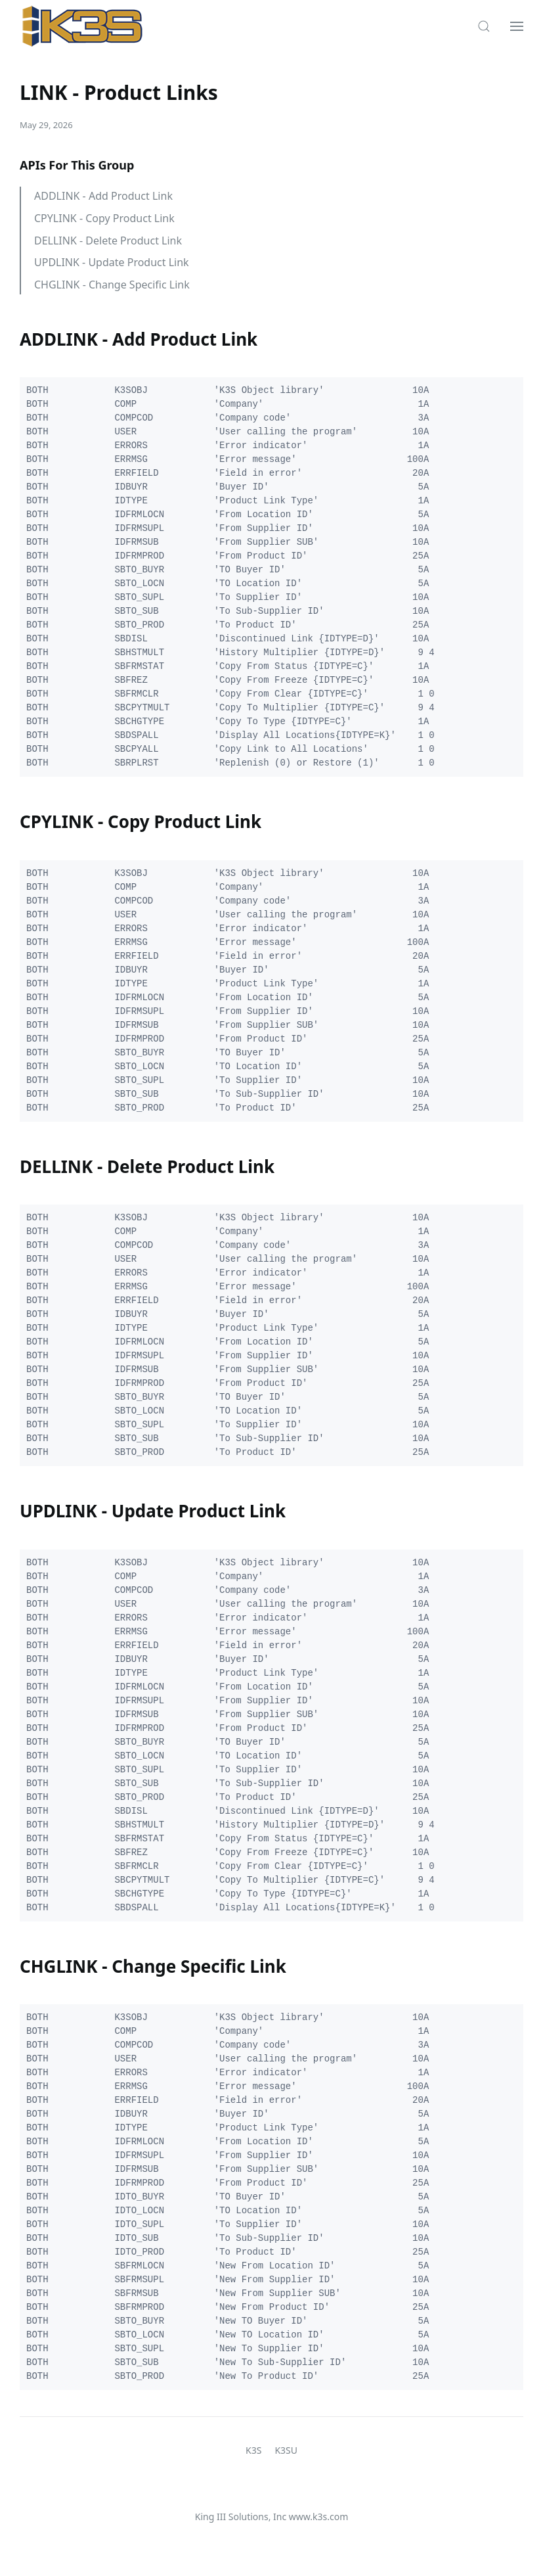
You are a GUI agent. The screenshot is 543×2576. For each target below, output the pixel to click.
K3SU (285, 2450)
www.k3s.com (318, 2516)
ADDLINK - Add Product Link (103, 196)
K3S (253, 2450)
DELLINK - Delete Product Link (108, 240)
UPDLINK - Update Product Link (111, 262)
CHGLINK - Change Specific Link (112, 284)
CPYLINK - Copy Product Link (104, 218)
